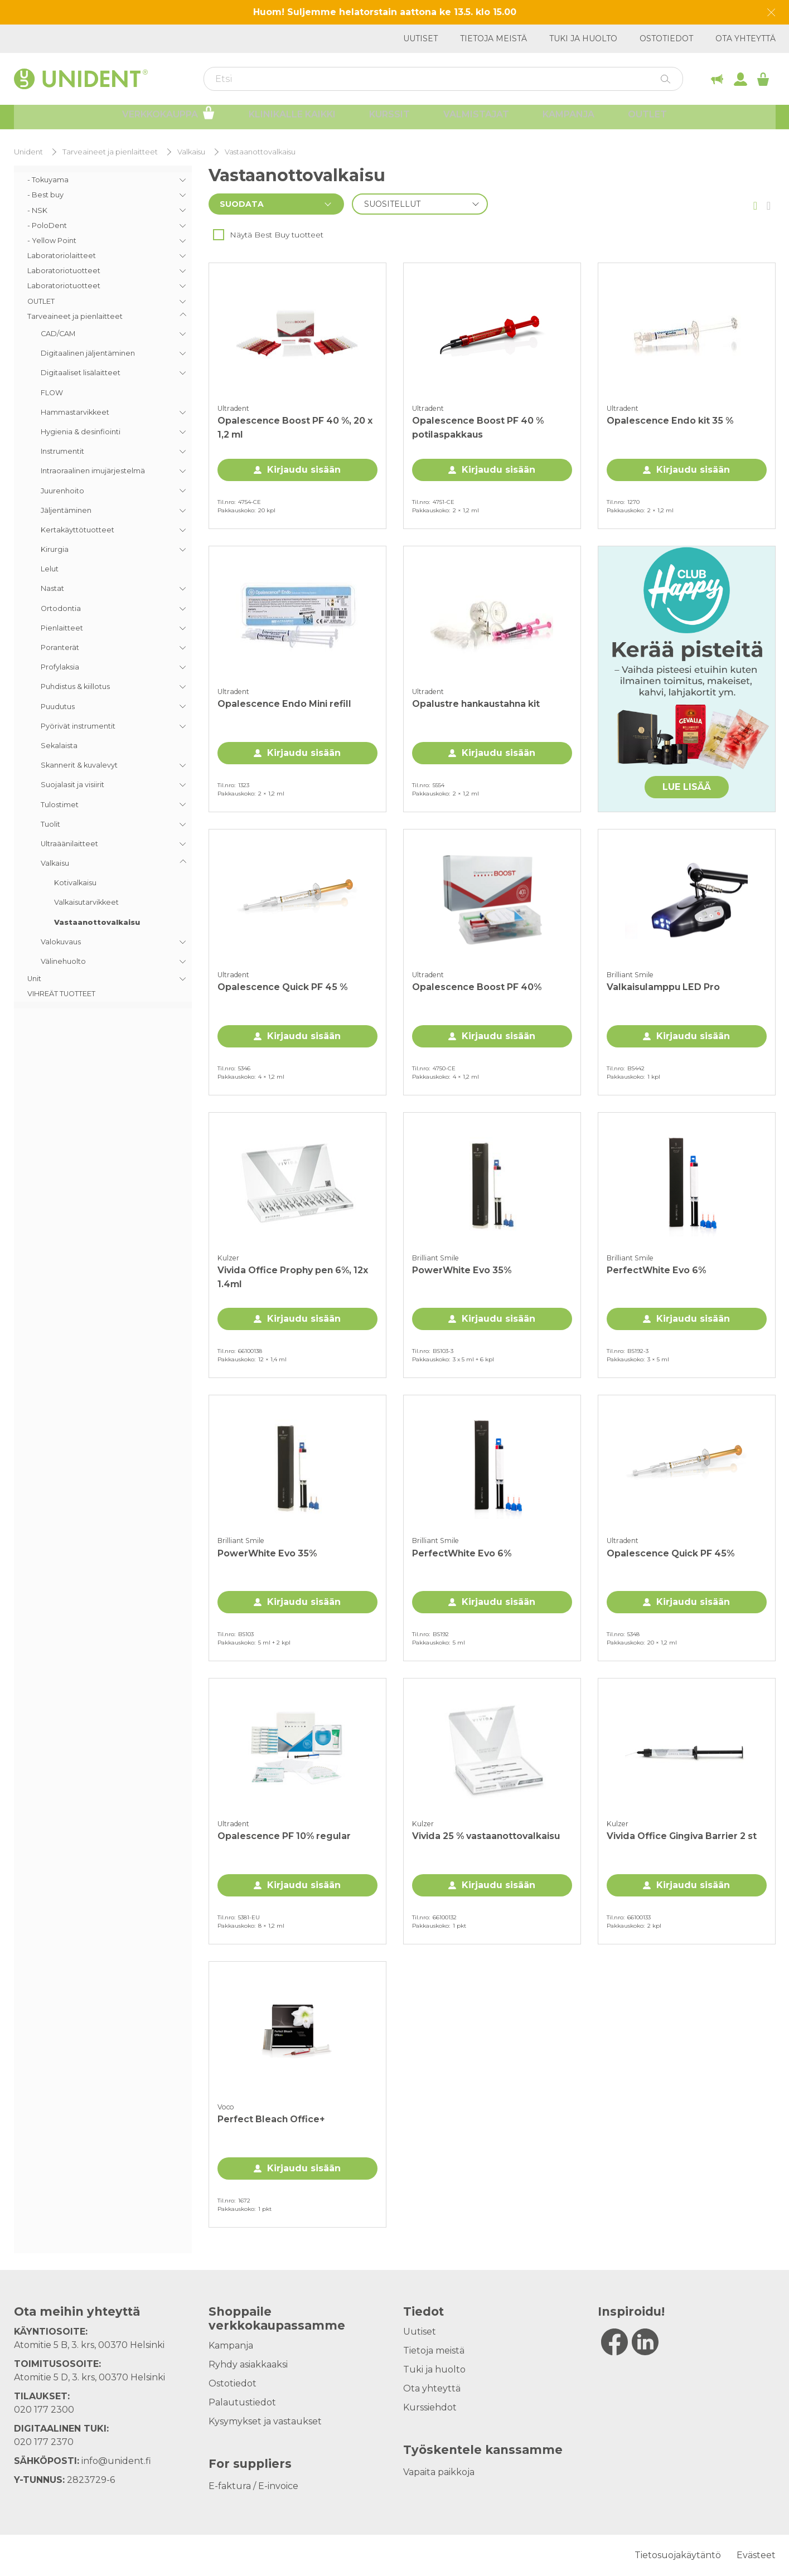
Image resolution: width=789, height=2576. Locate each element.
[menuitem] (103, 179)
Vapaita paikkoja (439, 2472)
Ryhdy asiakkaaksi (248, 2364)
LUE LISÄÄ (686, 787)
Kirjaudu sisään (304, 469)
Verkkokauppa (168, 118)
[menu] (103, 587)
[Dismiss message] (771, 12)
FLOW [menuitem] (52, 393)
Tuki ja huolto (583, 38)
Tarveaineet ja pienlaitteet (110, 152)
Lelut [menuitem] (50, 569)
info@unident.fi (116, 2461)
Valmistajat (476, 119)
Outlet (647, 119)
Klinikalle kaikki (292, 119)
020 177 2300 (44, 2409)
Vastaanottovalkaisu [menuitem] (97, 922)
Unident (28, 152)
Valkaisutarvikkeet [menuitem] (86, 902)
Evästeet (756, 2555)
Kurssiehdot (430, 2407)
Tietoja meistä (493, 38)
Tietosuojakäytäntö (678, 2555)
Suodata (242, 204)
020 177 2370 (44, 2442)
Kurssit (389, 119)
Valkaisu (191, 152)
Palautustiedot (242, 2402)
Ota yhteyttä (745, 38)
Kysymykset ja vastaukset (265, 2421)
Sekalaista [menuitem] (59, 745)
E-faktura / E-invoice (253, 2486)
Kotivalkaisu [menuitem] (75, 883)
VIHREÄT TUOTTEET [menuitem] (61, 993)
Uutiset (420, 38)
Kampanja (568, 119)
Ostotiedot (666, 38)
